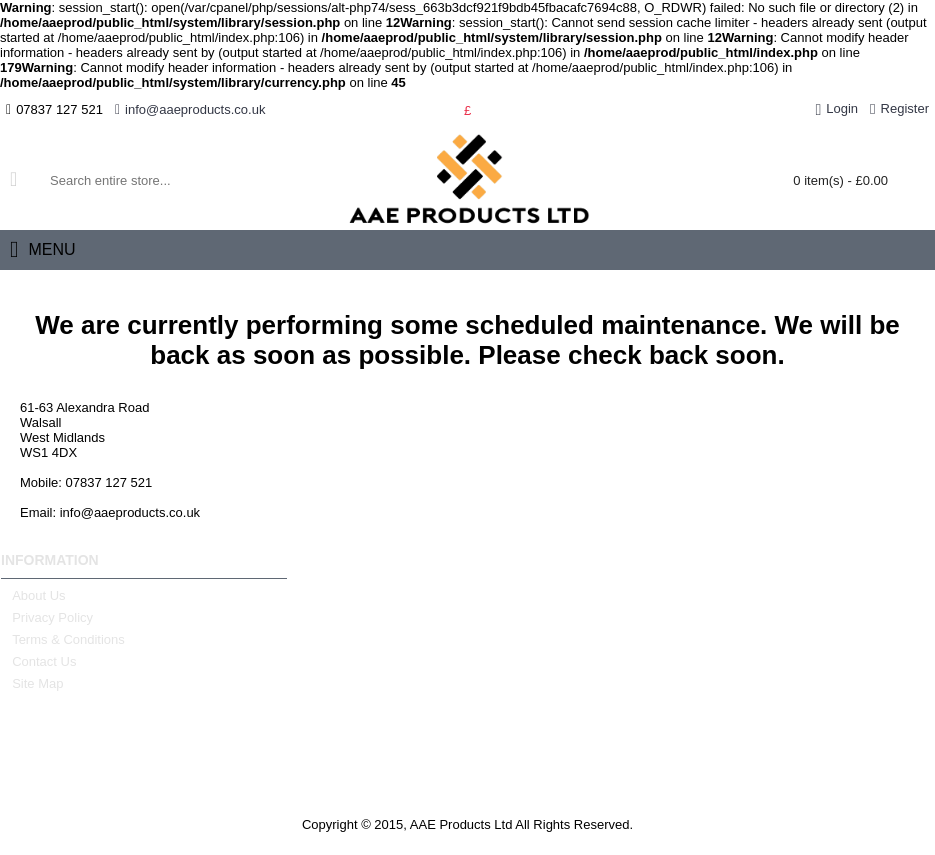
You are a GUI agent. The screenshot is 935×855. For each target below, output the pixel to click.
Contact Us (38, 662)
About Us (33, 596)
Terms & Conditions (63, 640)
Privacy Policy (47, 618)
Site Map (32, 684)
